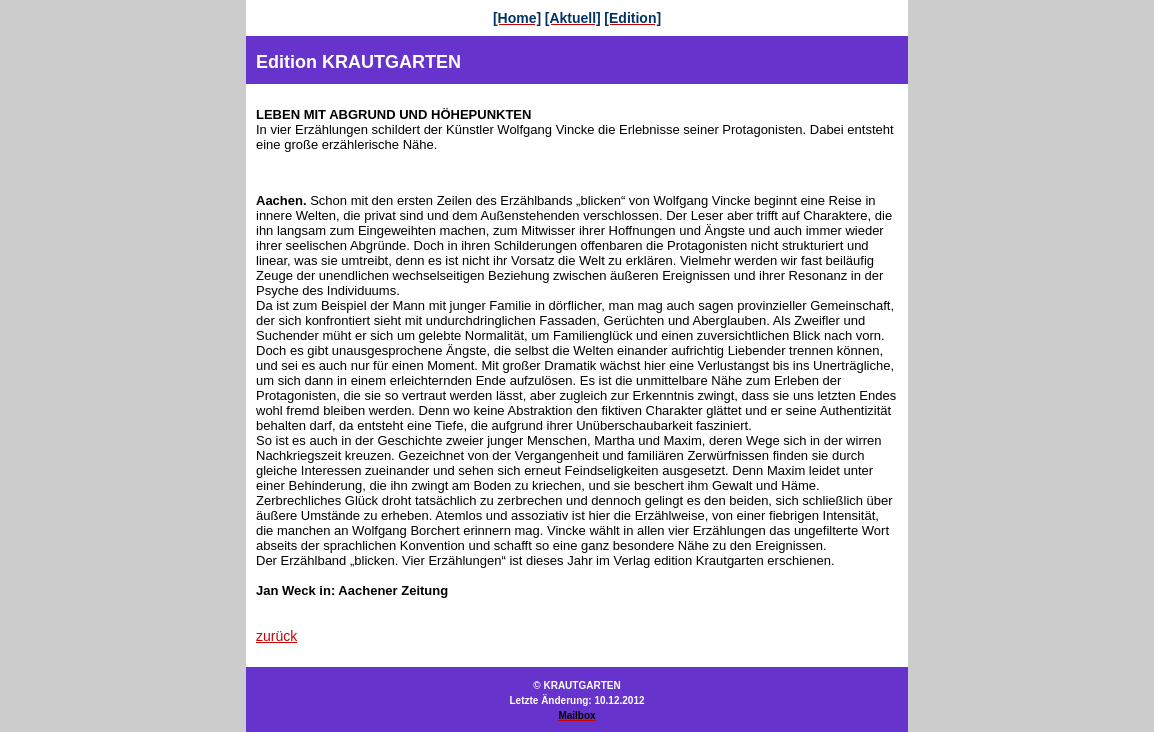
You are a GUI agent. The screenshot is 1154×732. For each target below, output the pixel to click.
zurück (276, 636)
